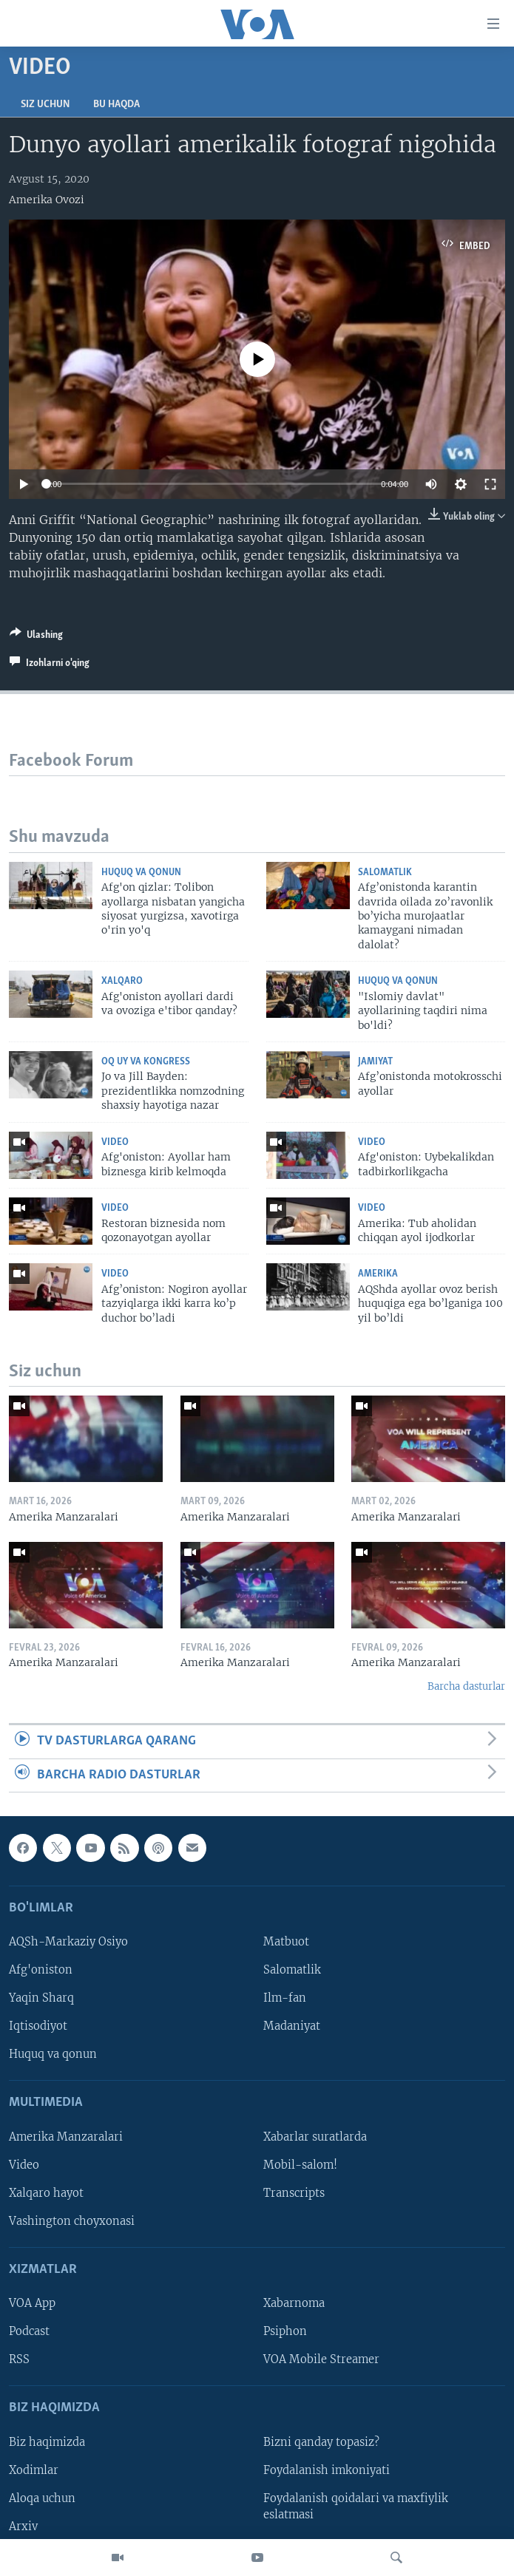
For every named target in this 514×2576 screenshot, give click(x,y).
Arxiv (23, 2526)
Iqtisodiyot (38, 2026)
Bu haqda (116, 104)
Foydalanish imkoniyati (326, 2470)
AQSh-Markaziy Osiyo (68, 1941)
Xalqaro (122, 981)
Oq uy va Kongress (145, 1062)
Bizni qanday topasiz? (321, 2442)
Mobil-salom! (300, 2165)
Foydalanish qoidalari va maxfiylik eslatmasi (355, 2506)
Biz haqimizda (47, 2442)
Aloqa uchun (42, 2498)
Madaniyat (291, 2026)
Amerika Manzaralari (66, 2137)
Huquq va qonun (141, 872)
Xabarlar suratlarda (315, 2137)
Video (115, 1142)
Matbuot (286, 1941)
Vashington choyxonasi (72, 2221)
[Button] (36, 637)
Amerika (378, 1274)
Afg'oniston (40, 1970)
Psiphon (285, 2331)
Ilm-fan (284, 1998)
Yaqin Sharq (41, 1998)
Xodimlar (33, 2470)
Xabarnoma (294, 2303)
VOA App (32, 2303)
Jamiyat (375, 1062)
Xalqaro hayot (46, 2193)
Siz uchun (45, 104)
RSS (19, 2359)
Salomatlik (385, 872)
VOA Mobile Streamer (321, 2359)
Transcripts (294, 2193)
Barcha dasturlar (466, 1686)
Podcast (29, 2331)
